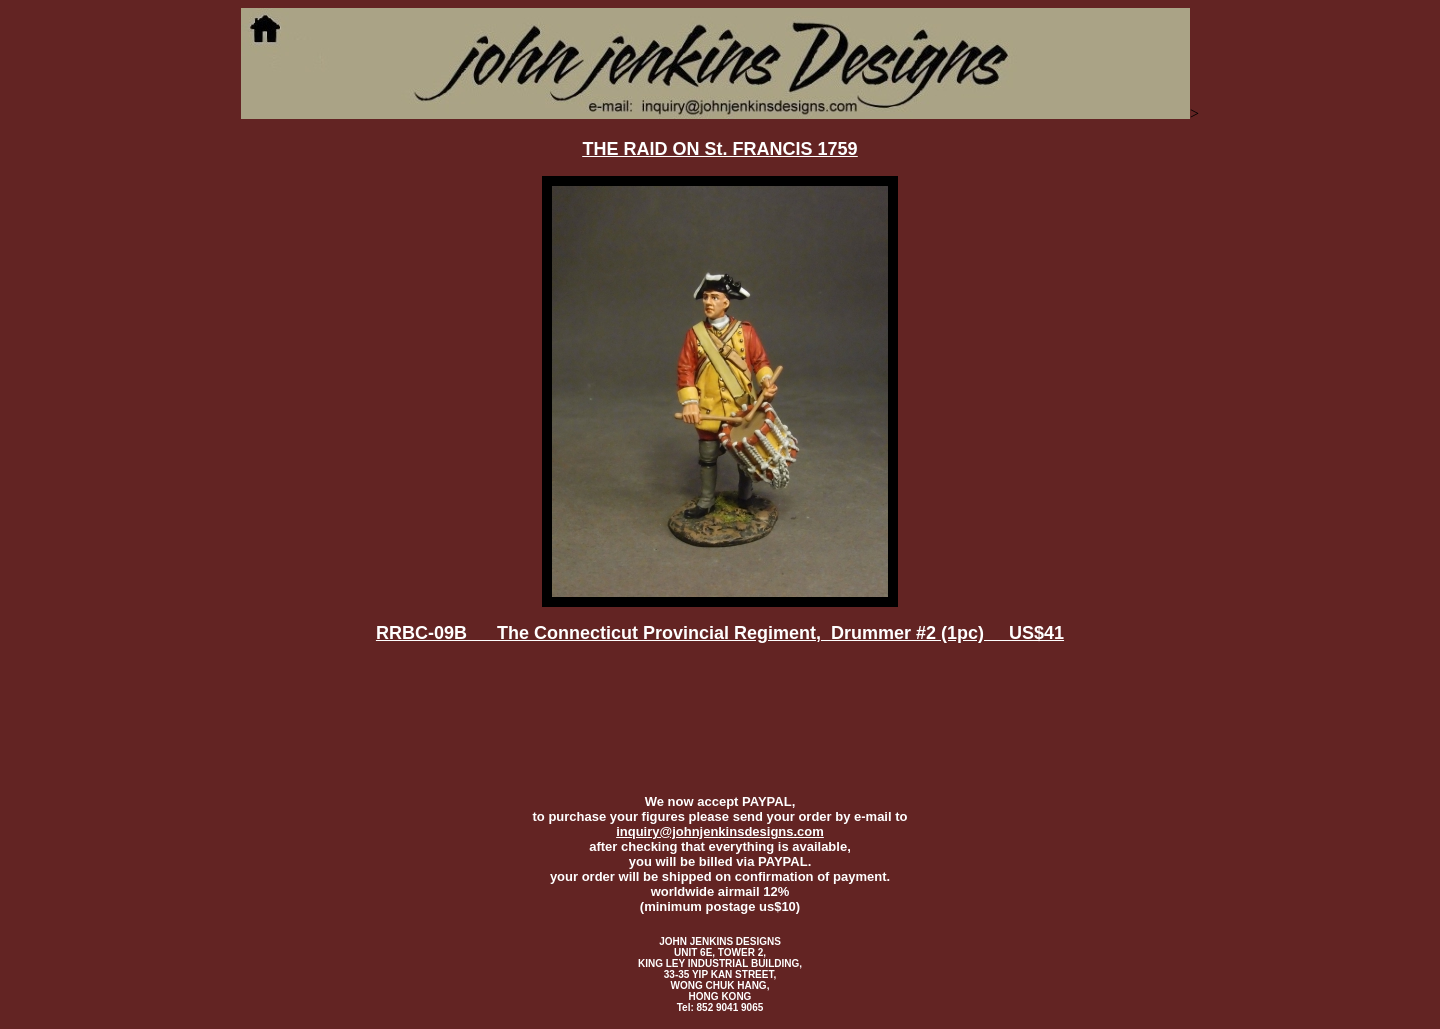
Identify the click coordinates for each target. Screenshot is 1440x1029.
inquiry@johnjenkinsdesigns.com (720, 831)
